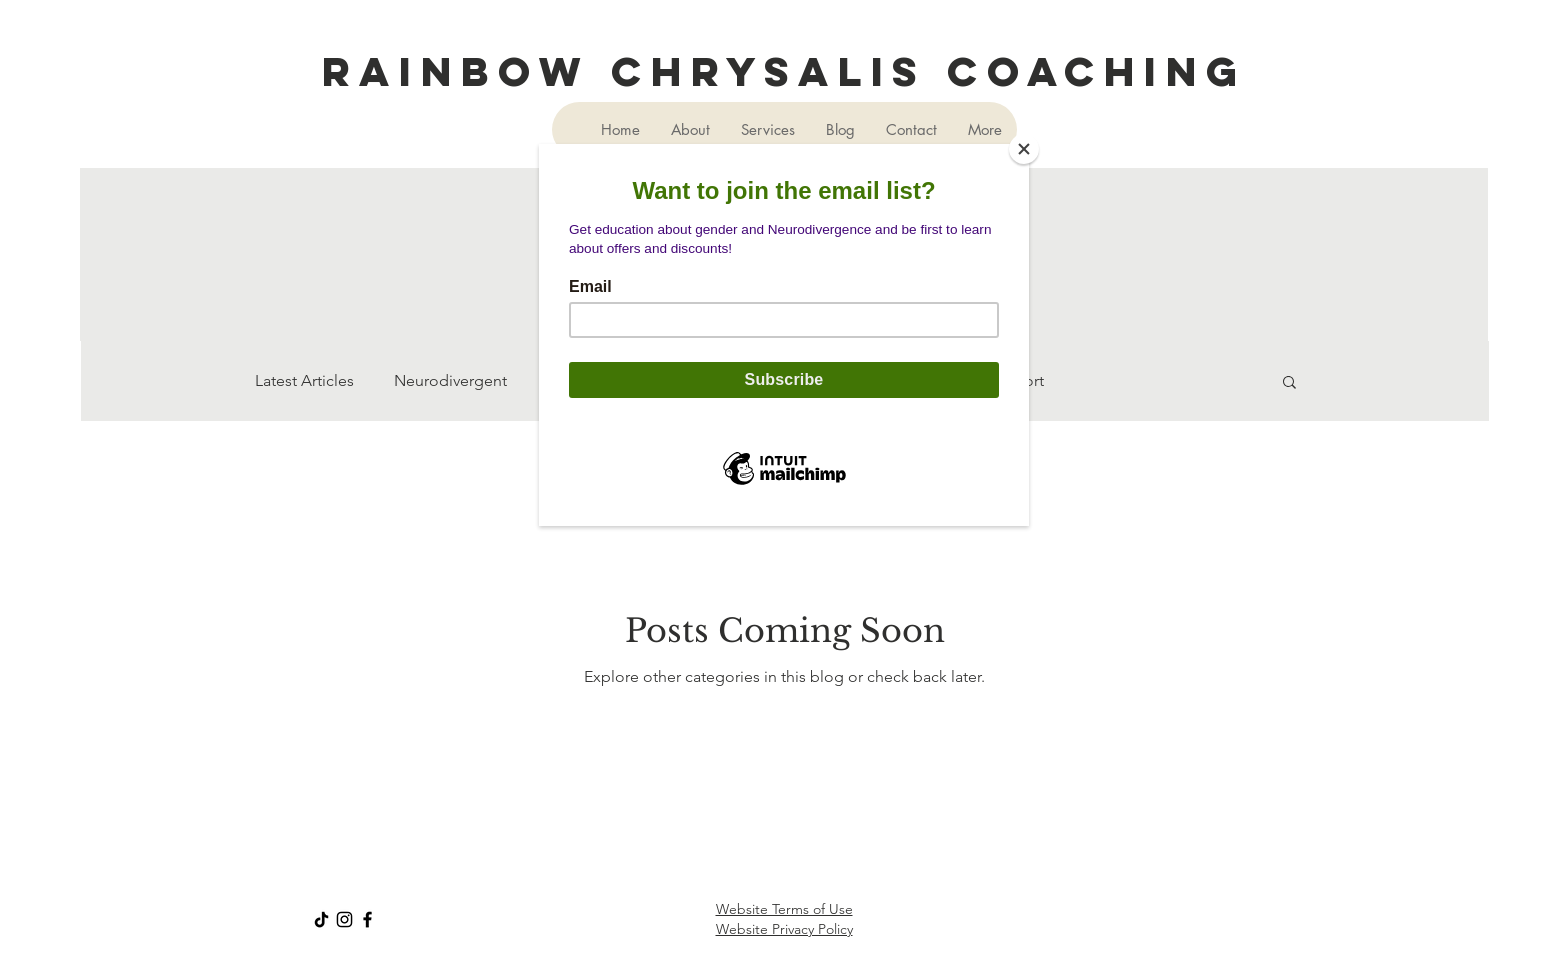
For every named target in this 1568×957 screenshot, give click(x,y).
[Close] (1024, 149)
